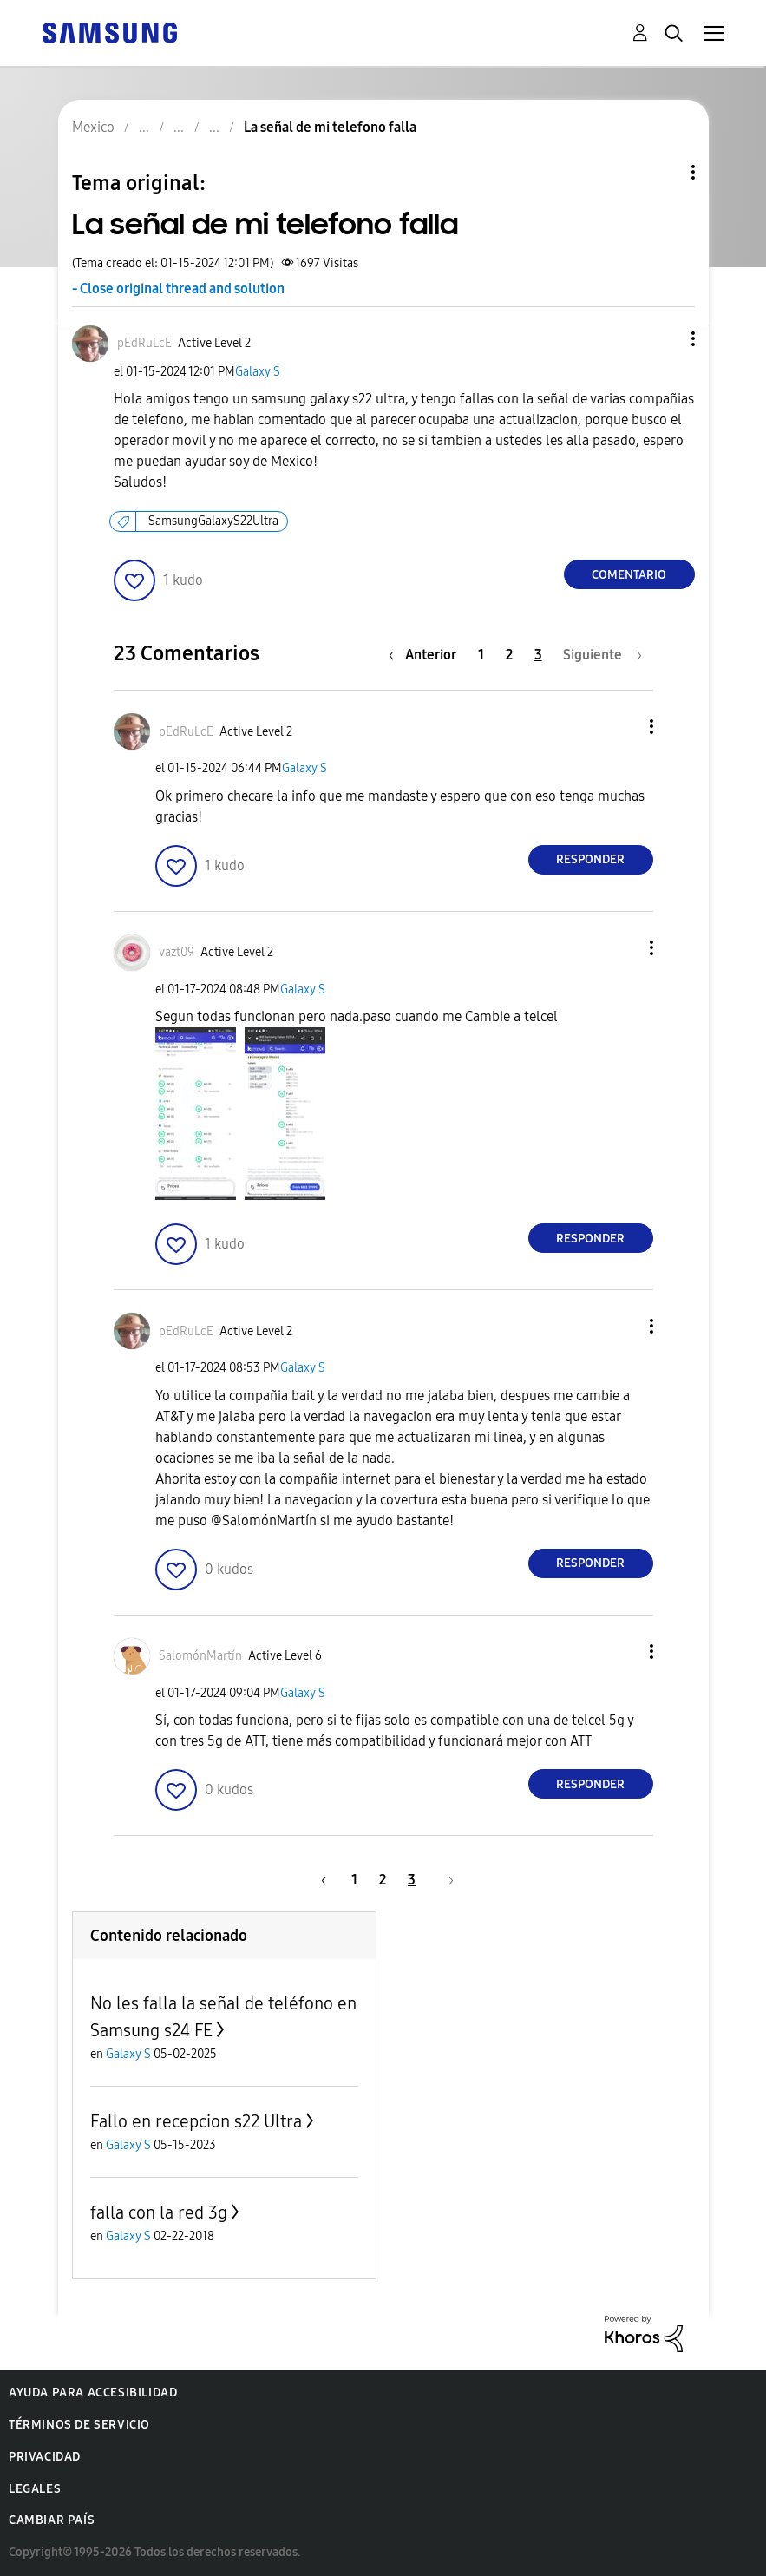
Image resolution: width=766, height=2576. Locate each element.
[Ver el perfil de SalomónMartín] (200, 1656)
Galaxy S (257, 371)
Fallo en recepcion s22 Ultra (196, 2121)
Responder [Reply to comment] (590, 859)
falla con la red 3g (158, 2212)
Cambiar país (52, 2520)
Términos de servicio (79, 2424)
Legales (35, 2488)
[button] (663, 338)
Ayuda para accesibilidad (93, 2392)
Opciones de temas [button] (663, 172)
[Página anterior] (427, 654)
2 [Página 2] (509, 654)
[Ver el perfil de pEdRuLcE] (144, 343)
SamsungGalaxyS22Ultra (213, 521)
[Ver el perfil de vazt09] (176, 952)
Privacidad (45, 2456)
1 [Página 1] (481, 654)
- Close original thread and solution (178, 288)
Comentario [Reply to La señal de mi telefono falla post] (629, 574)
